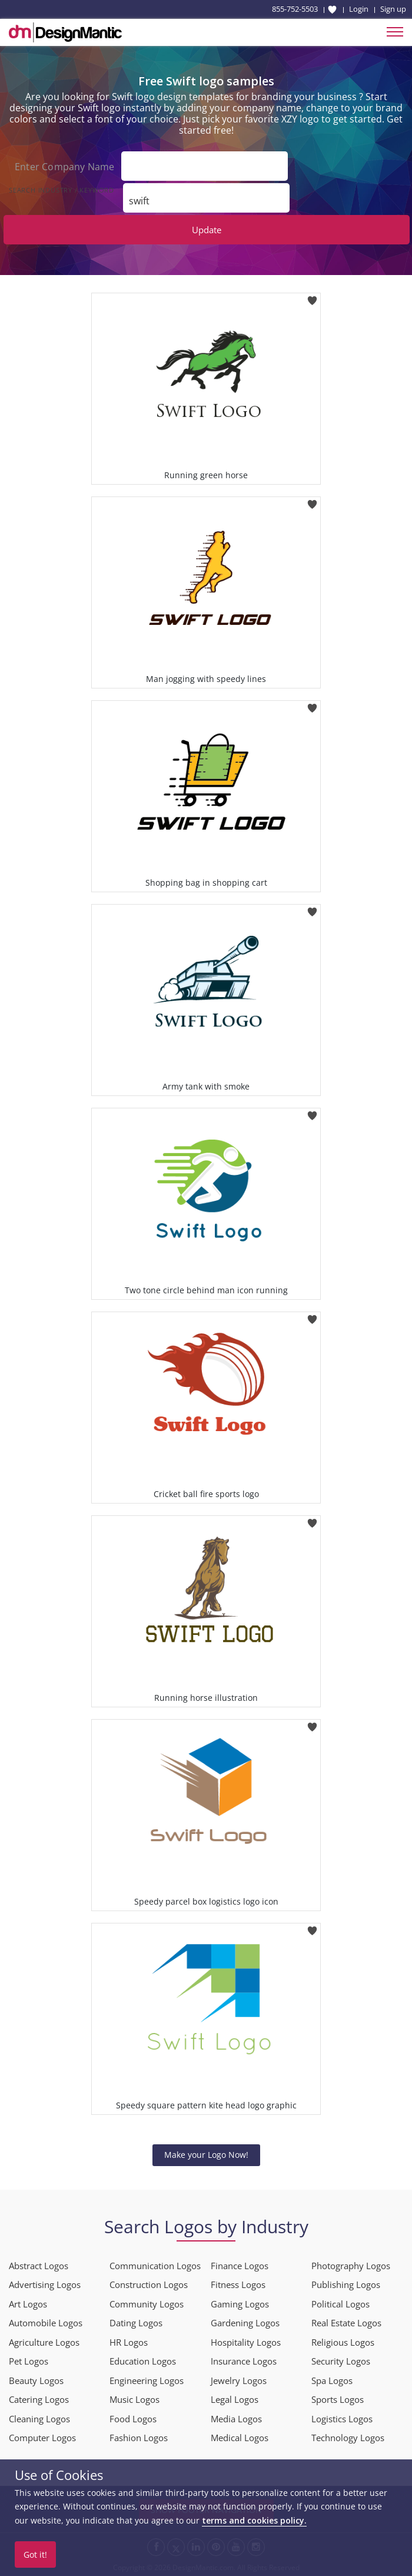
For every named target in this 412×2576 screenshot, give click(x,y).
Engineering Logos (146, 2380)
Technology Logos (347, 2437)
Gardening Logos (245, 2323)
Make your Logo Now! (206, 2154)
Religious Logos (342, 2341)
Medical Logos (239, 2437)
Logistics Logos (342, 2418)
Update (206, 230)
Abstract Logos (38, 2265)
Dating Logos (135, 2323)
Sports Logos (337, 2399)
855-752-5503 (295, 9)
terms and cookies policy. (254, 2520)
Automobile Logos (45, 2323)
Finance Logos (239, 2265)
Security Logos (340, 2361)
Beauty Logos (36, 2380)
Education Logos (142, 2361)
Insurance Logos (244, 2361)
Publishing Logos (345, 2284)
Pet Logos (28, 2361)
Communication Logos (155, 2265)
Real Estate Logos (346, 2323)
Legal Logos (234, 2399)
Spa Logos (332, 2380)
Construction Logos (148, 2284)
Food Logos (133, 2418)
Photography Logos (350, 2265)
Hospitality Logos (246, 2341)
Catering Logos (39, 2399)
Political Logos (340, 2303)
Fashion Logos (138, 2437)
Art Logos (28, 2303)
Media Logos (236, 2418)
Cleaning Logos (39, 2418)
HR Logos (128, 2341)
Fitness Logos (238, 2284)
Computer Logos (42, 2437)
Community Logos (146, 2303)
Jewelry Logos (239, 2380)
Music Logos (134, 2399)
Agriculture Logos (44, 2341)
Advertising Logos (45, 2284)
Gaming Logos (240, 2303)
